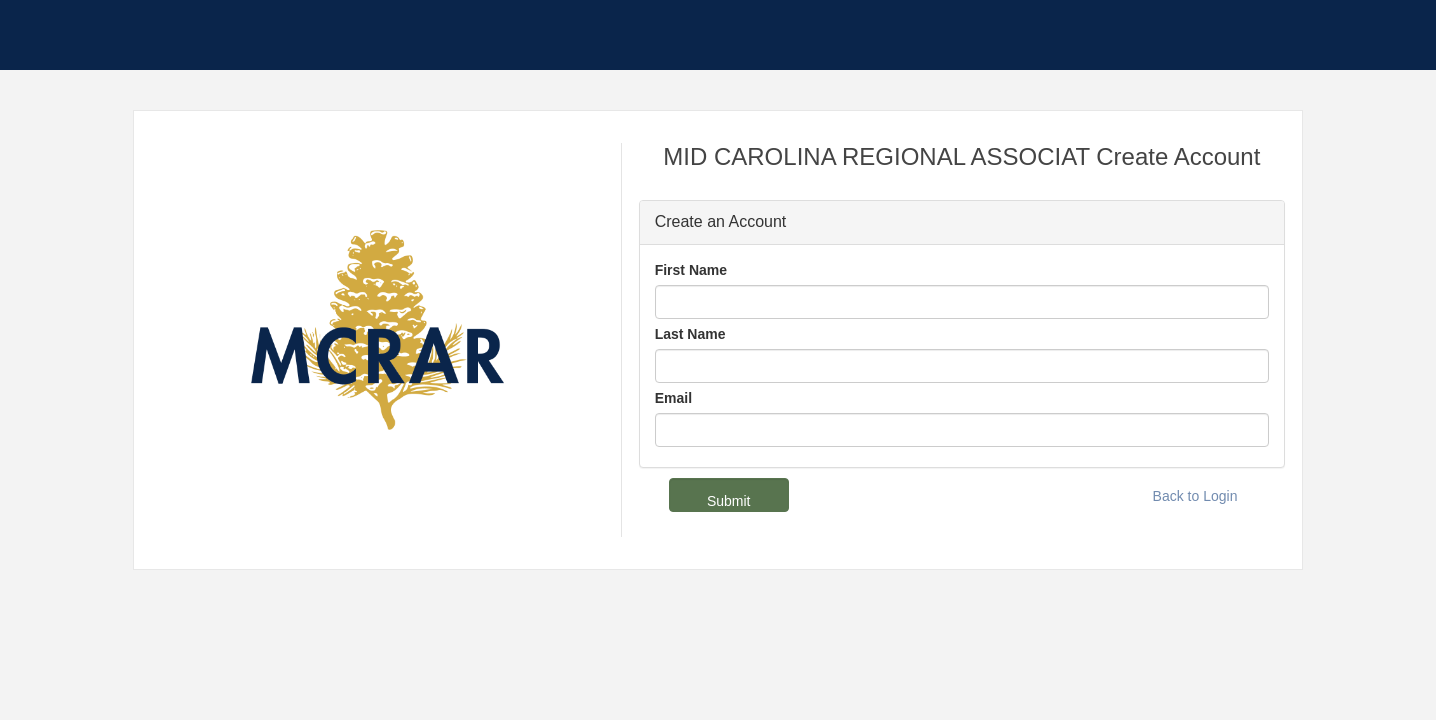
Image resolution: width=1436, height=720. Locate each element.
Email (673, 398)
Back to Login (1195, 496)
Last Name (690, 334)
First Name (691, 270)
